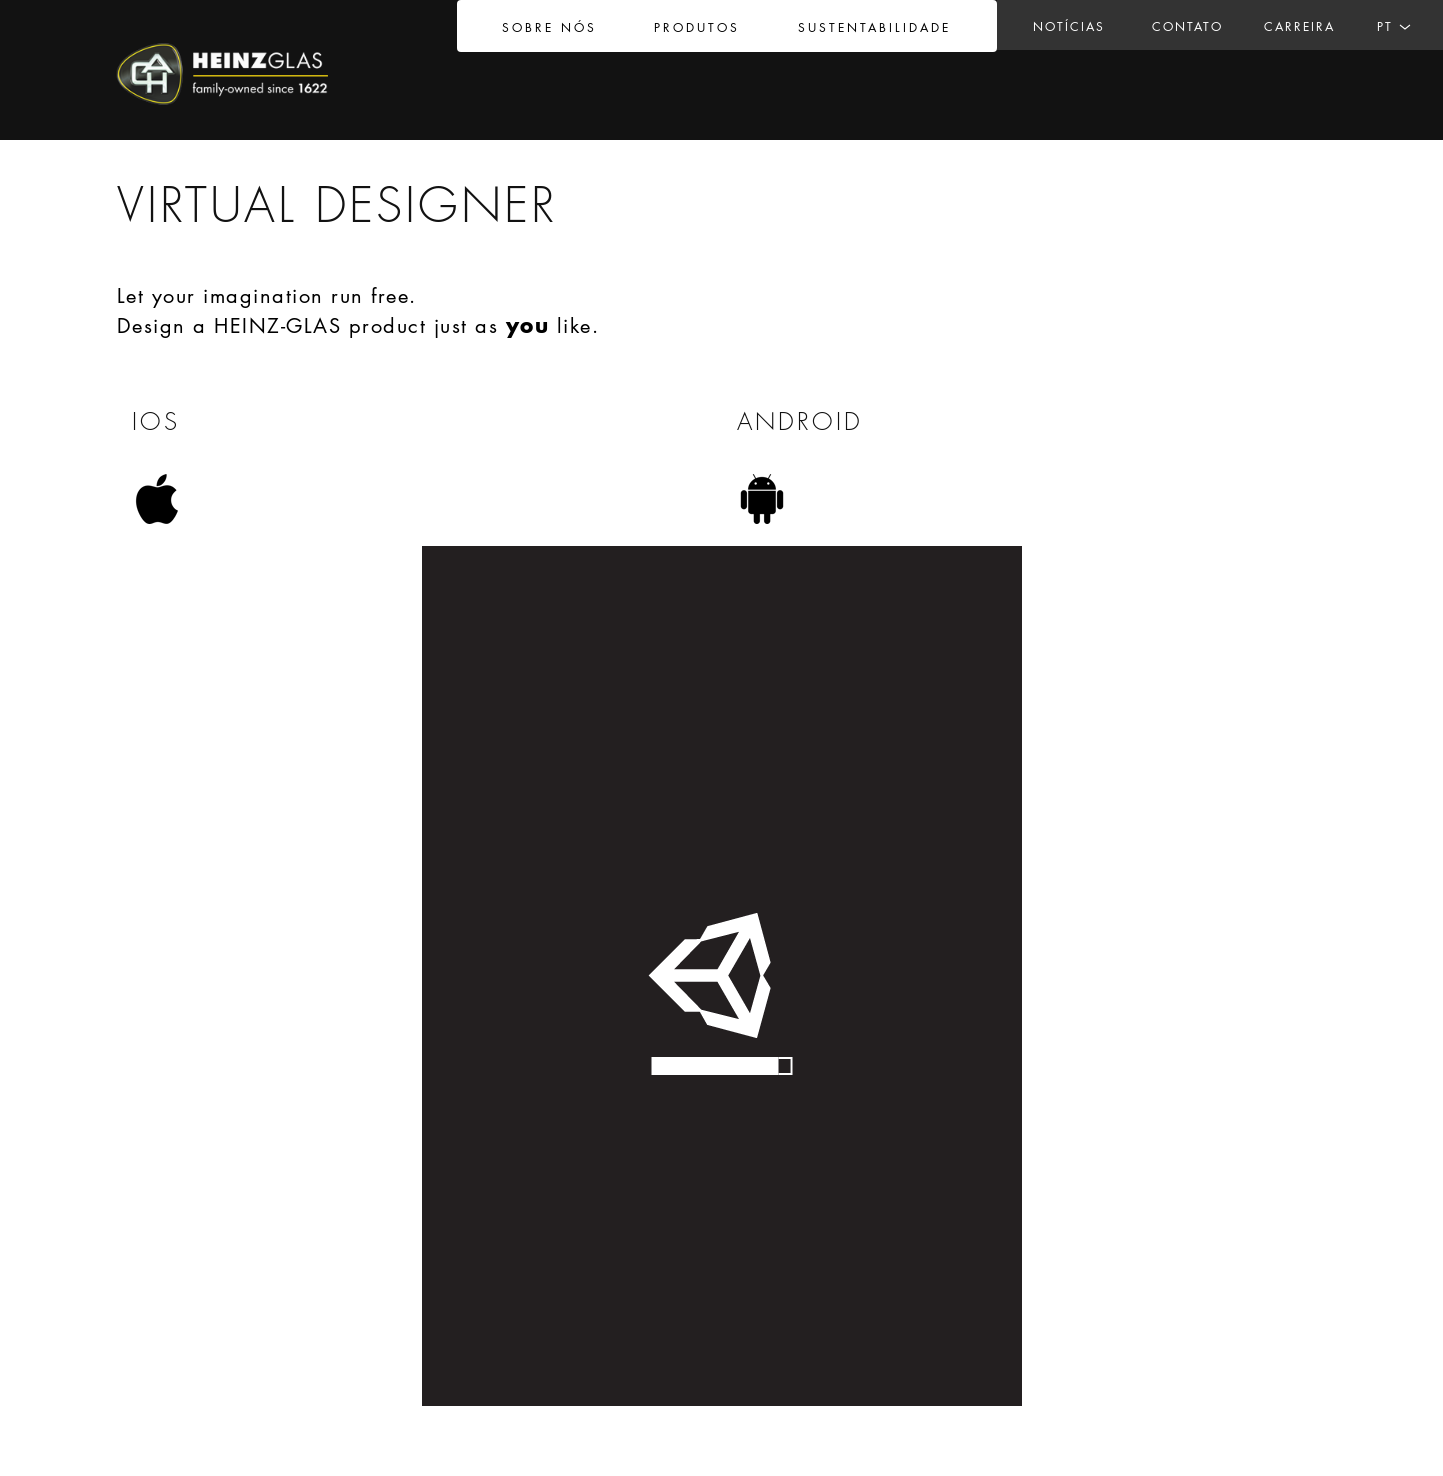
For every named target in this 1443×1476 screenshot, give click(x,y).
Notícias (1069, 26)
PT (1385, 26)
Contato (1187, 26)
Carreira (1299, 26)
